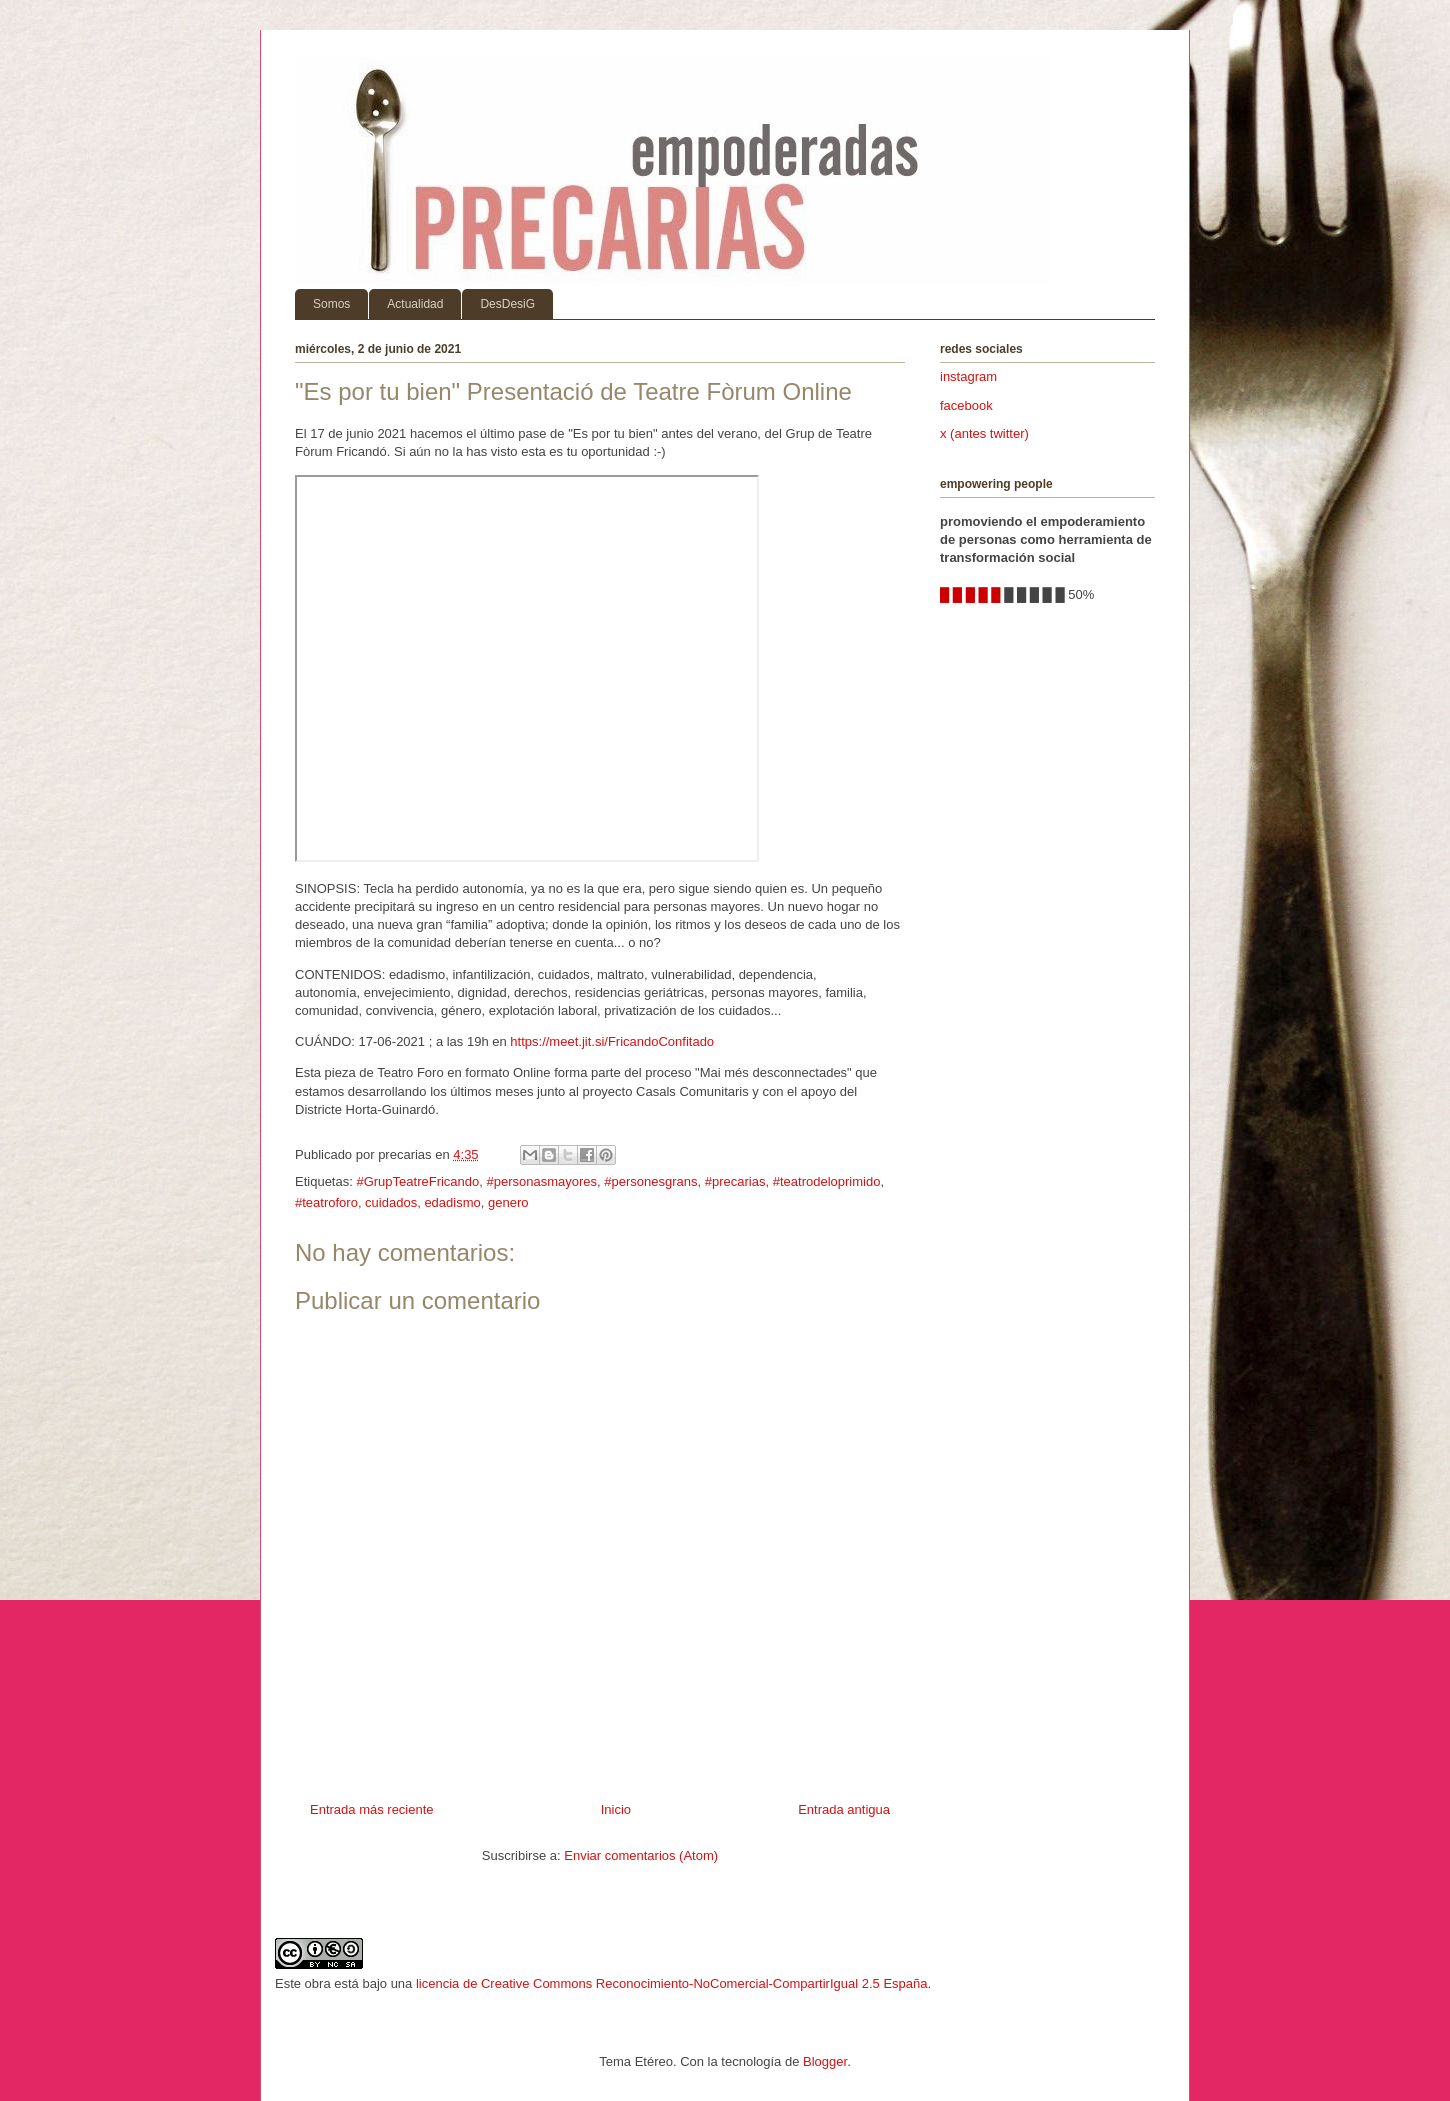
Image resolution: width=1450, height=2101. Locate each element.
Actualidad (415, 304)
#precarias (735, 1181)
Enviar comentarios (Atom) (641, 1855)
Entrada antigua (844, 1809)
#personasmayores (542, 1181)
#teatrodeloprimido (827, 1181)
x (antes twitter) (984, 433)
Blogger (825, 2061)
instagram (968, 376)
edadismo (452, 1202)
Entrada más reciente (372, 1809)
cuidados (391, 1202)
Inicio (616, 1809)
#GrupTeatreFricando (417, 1181)
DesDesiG (507, 304)
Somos (331, 304)
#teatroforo (326, 1202)
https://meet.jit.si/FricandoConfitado (612, 1041)
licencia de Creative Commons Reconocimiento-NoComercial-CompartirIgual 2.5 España (672, 1983)
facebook (966, 405)
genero (508, 1202)
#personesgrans (650, 1181)
